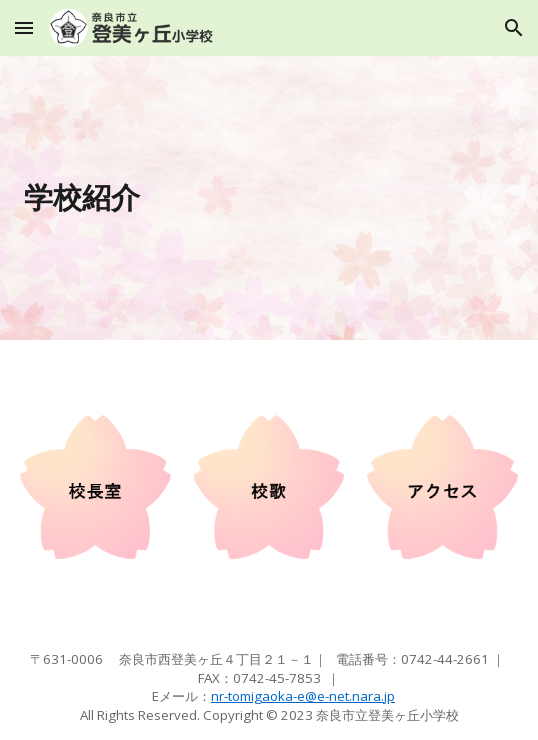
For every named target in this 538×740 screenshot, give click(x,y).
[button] (24, 27)
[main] (269, 197)
